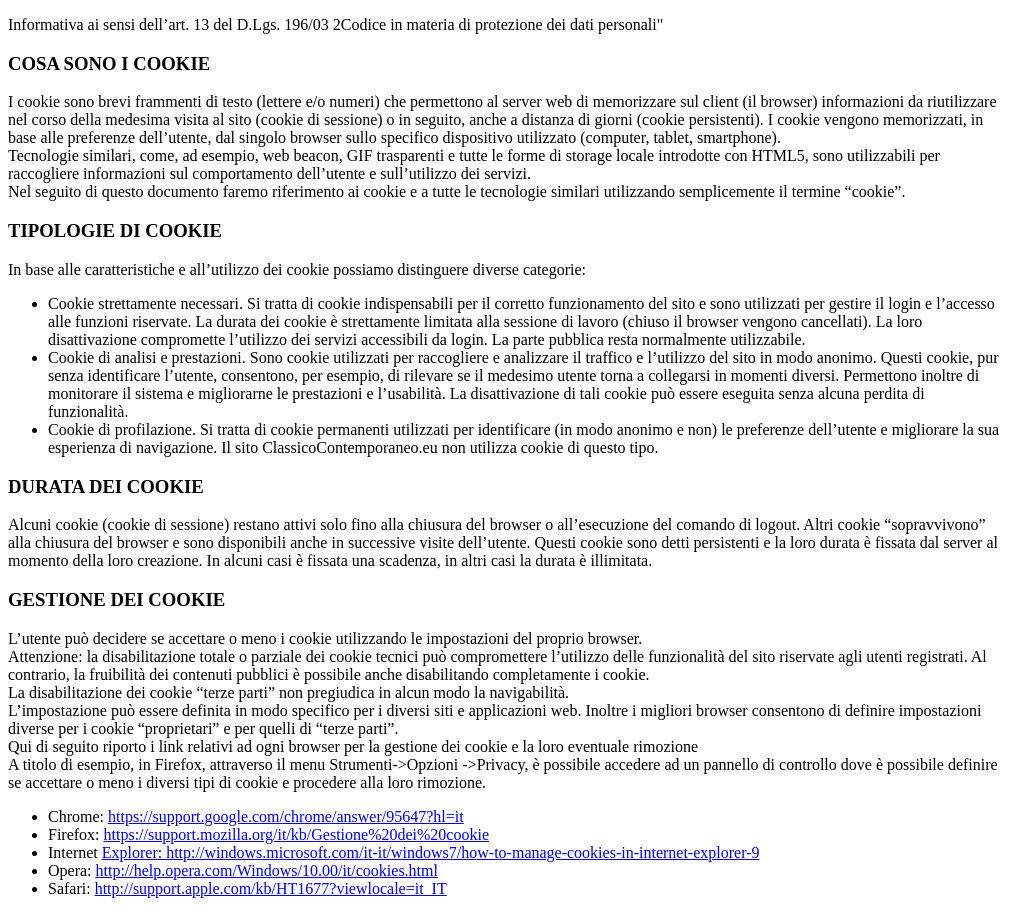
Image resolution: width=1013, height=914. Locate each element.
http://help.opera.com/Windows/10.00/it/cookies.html (267, 870)
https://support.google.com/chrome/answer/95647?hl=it (286, 816)
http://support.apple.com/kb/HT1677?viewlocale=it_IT (271, 888)
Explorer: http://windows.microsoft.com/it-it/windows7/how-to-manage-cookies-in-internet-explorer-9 (431, 852)
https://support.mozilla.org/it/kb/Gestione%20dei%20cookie (296, 834)
